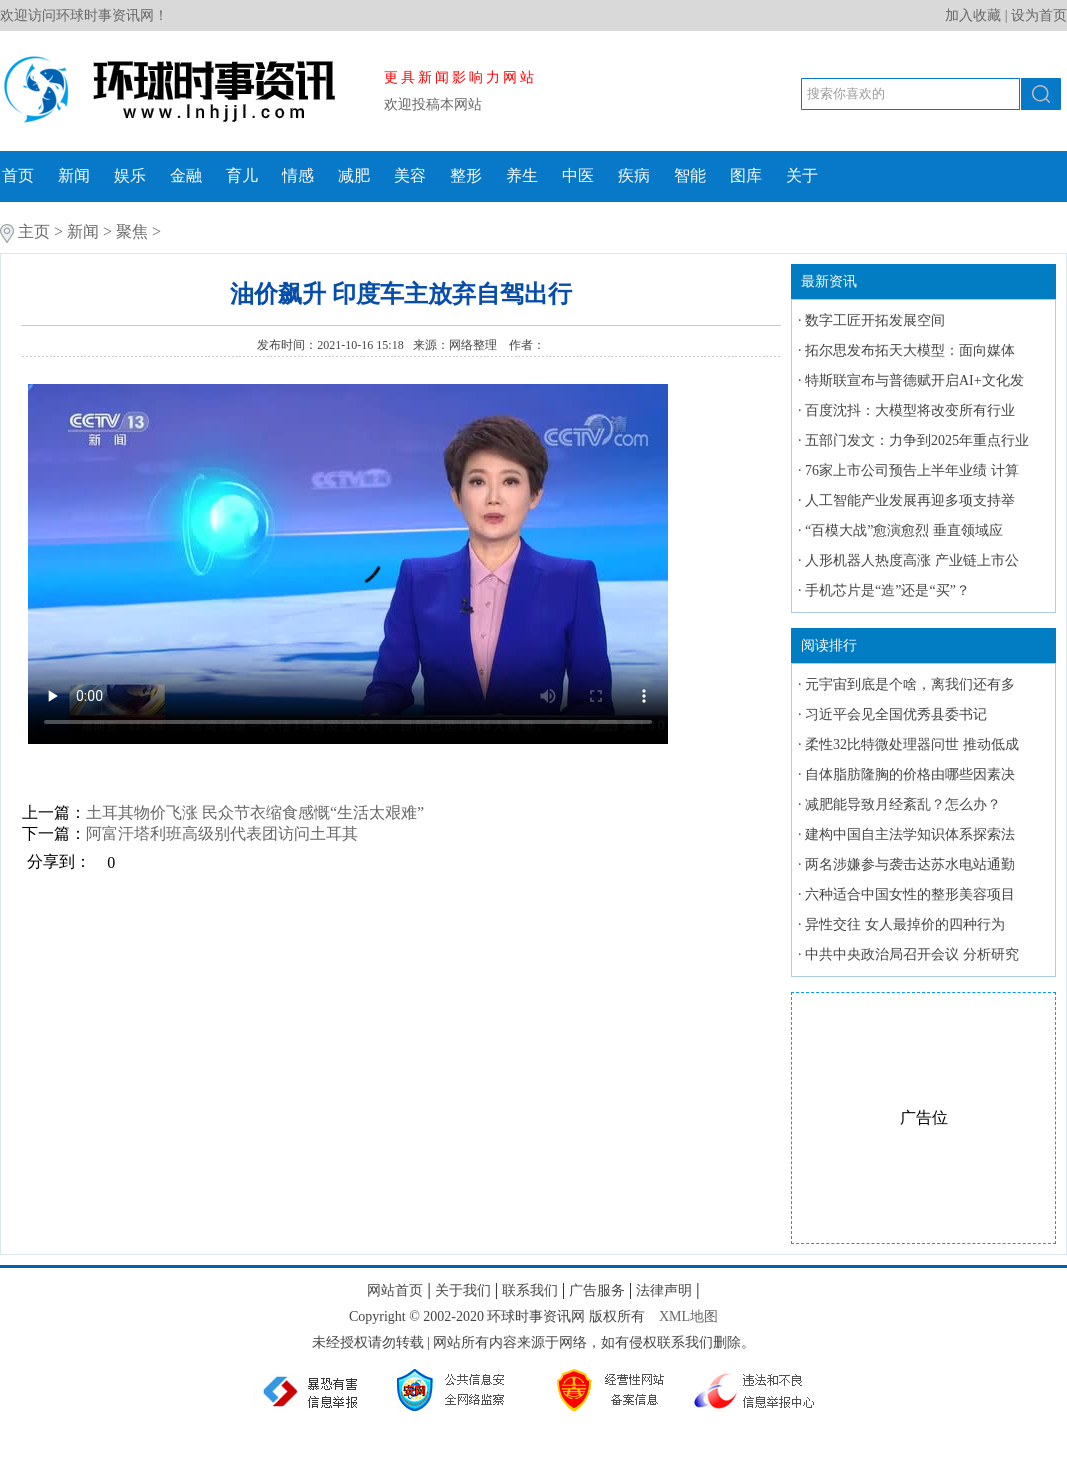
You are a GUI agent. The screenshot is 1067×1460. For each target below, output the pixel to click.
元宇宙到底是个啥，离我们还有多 (910, 684)
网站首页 (395, 1290)
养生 (522, 175)
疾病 (634, 175)
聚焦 (132, 231)
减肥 (354, 175)
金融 (186, 175)
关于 (802, 175)
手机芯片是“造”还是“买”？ (887, 590)
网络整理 (474, 345)
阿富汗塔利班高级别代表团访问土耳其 (222, 833)
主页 (34, 231)
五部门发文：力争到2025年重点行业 (917, 440)
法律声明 (664, 1290)
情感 (298, 175)
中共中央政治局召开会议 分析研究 (912, 954)
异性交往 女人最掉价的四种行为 (905, 924)
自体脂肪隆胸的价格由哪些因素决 (910, 774)
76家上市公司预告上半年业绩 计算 (912, 470)
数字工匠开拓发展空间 (875, 320)
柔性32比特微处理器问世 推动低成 (912, 744)
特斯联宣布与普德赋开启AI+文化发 (914, 380)
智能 (690, 175)
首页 (18, 175)
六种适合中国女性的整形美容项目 (910, 894)
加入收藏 (973, 15)
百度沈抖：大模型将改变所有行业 (910, 410)
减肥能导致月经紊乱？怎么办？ (903, 804)
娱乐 (130, 175)
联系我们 (530, 1290)
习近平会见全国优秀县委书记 (896, 714)
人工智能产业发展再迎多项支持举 (910, 500)
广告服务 (597, 1290)
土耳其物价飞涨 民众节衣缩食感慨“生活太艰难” (255, 812)
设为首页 (1039, 15)
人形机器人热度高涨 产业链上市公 (912, 560)
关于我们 (463, 1290)
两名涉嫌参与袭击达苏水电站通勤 (910, 864)
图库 (746, 175)
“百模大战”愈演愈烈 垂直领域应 (904, 530)
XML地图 (688, 1316)
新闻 (74, 175)
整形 (466, 175)
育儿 (242, 175)
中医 (578, 175)
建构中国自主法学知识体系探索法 (910, 834)
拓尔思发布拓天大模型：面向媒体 (910, 350)
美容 (410, 175)
